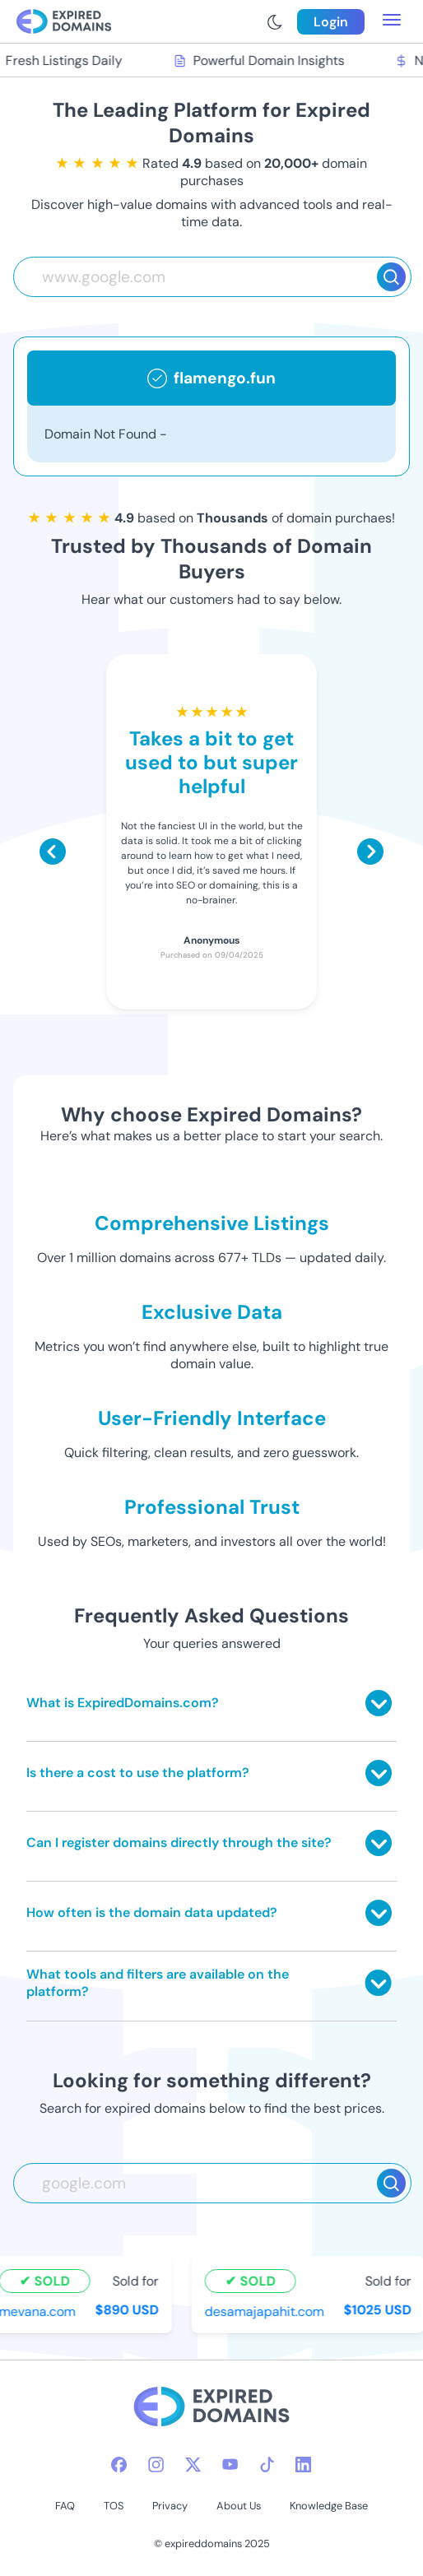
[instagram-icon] (156, 2464)
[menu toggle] (392, 21)
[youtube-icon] (230, 2464)
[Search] (391, 276)
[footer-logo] (211, 2408)
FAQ (65, 2506)
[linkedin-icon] (303, 2464)
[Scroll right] (370, 851)
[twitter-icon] (193, 2464)
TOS (113, 2506)
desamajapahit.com (266, 2311)
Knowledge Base (329, 2506)
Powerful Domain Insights (260, 60)
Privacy (170, 2506)
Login (331, 21)
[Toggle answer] (378, 1703)
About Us (238, 2506)
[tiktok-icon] (267, 2464)
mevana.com (39, 2311)
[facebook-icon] (119, 2464)
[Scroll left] (53, 851)
